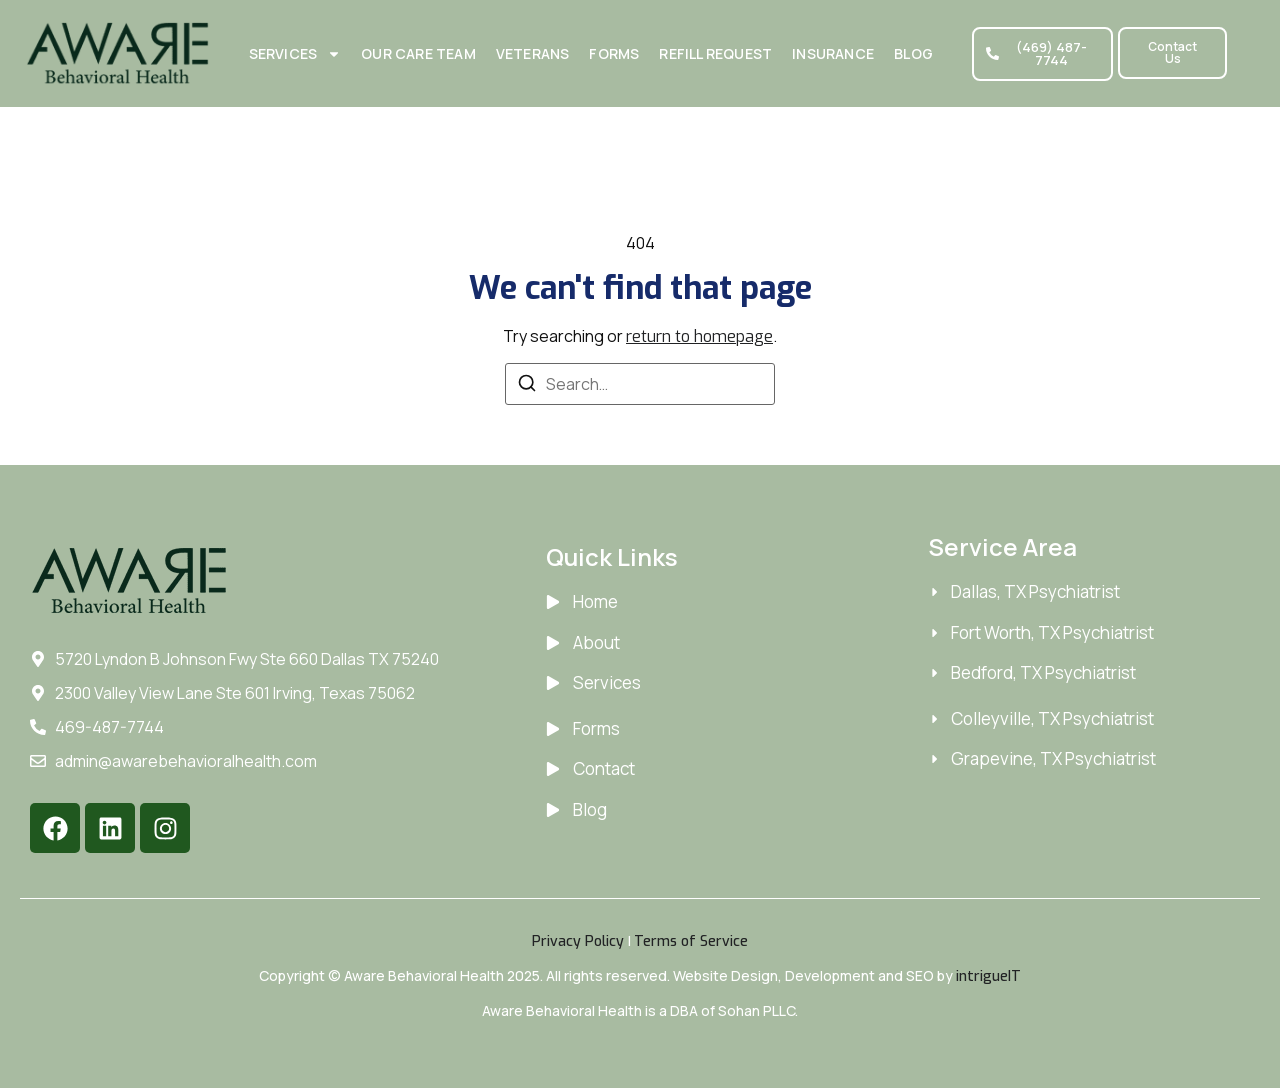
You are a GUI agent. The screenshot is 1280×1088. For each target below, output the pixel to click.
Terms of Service (691, 941)
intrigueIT (988, 976)
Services (295, 54)
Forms (614, 53)
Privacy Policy (578, 941)
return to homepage (699, 336)
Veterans (533, 53)
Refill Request (715, 53)
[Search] (527, 386)
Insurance (833, 53)
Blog (913, 53)
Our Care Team (418, 53)
